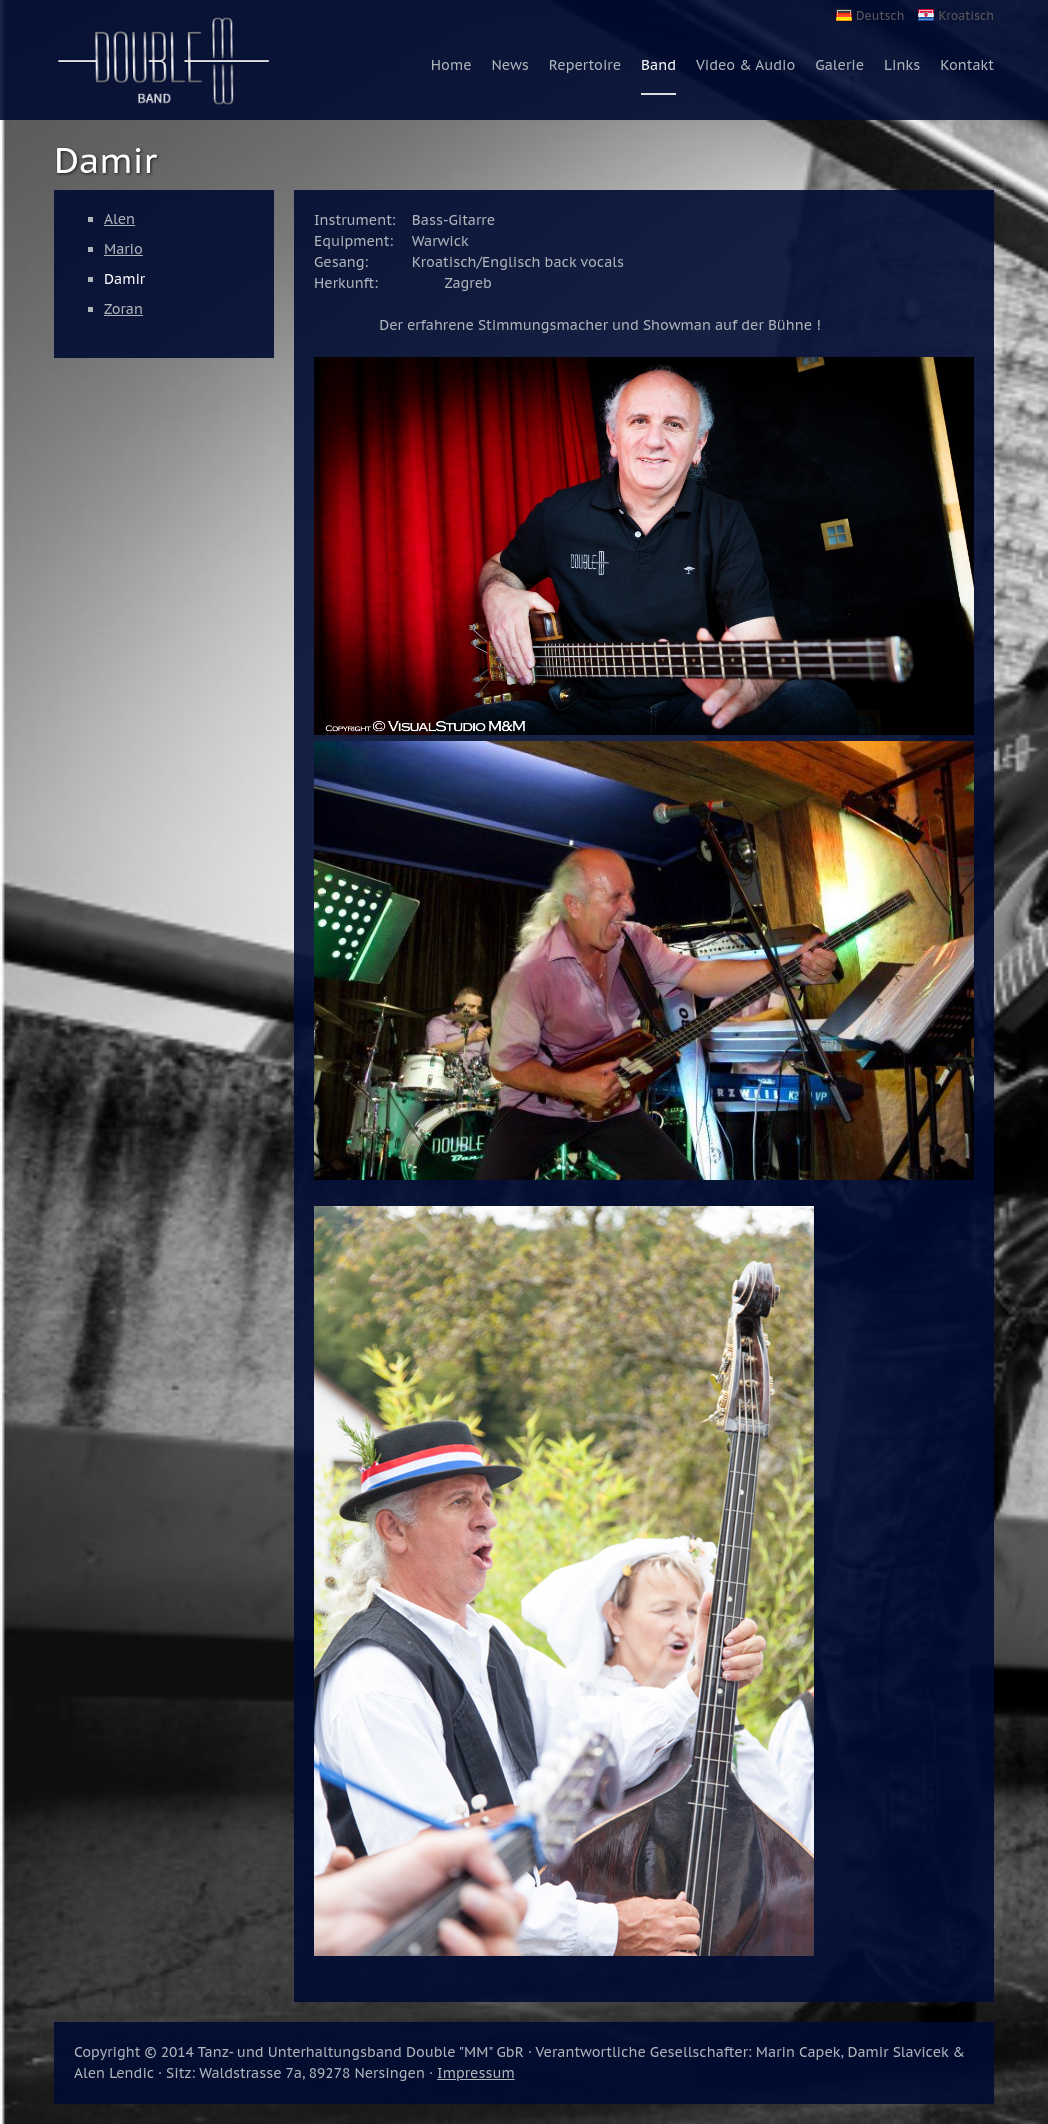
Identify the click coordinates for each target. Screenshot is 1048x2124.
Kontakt (967, 65)
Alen (119, 219)
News (510, 65)
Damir (124, 279)
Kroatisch (966, 15)
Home (451, 65)
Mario (123, 249)
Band (658, 65)
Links (902, 65)
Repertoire (585, 65)
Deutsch (880, 15)
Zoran (123, 309)
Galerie (839, 65)
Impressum (476, 2073)
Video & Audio (745, 65)
